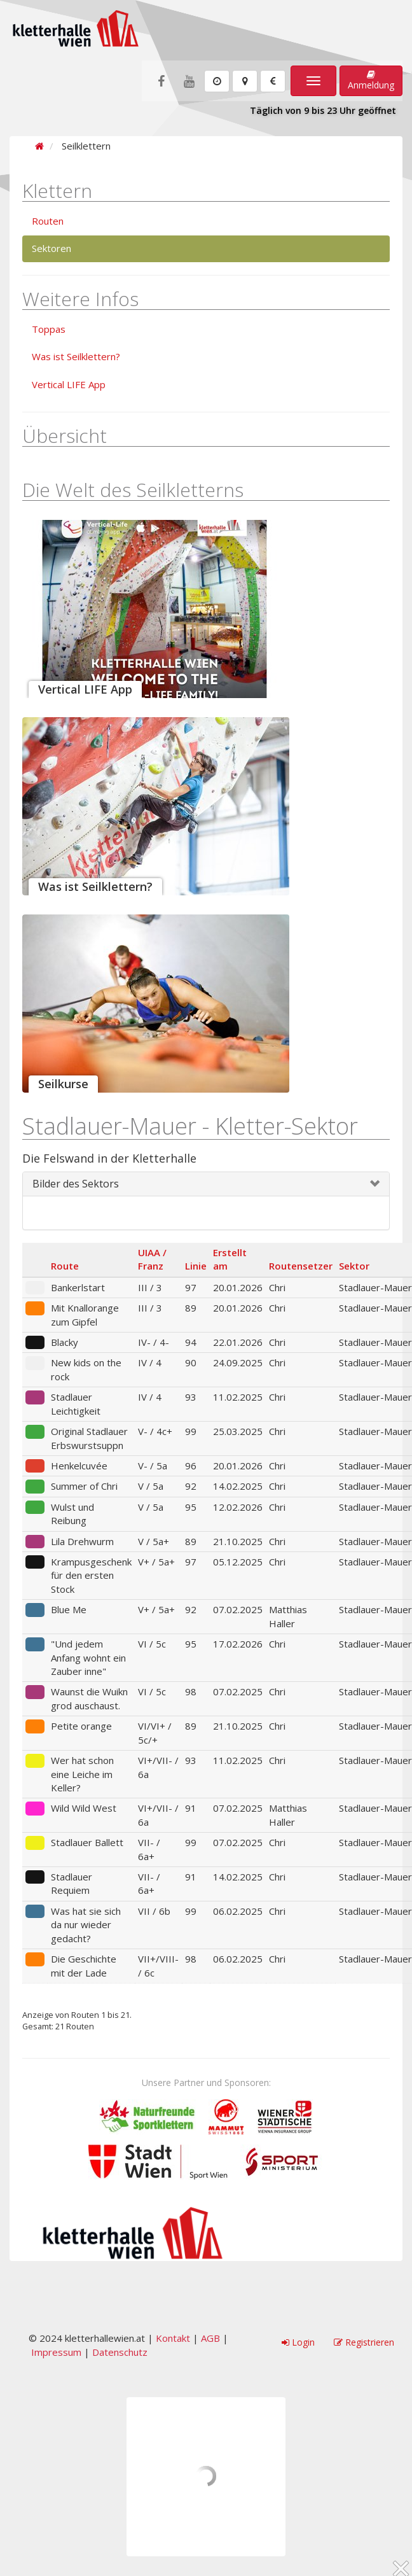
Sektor (354, 1265)
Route (65, 1265)
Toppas (48, 329)
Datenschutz (120, 2352)
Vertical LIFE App (69, 384)
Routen (48, 220)
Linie (196, 1265)
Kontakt (173, 2338)
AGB (210, 2338)
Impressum (56, 2352)
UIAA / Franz (152, 1259)
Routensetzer (301, 1265)
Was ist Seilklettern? (76, 356)
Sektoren (51, 248)
